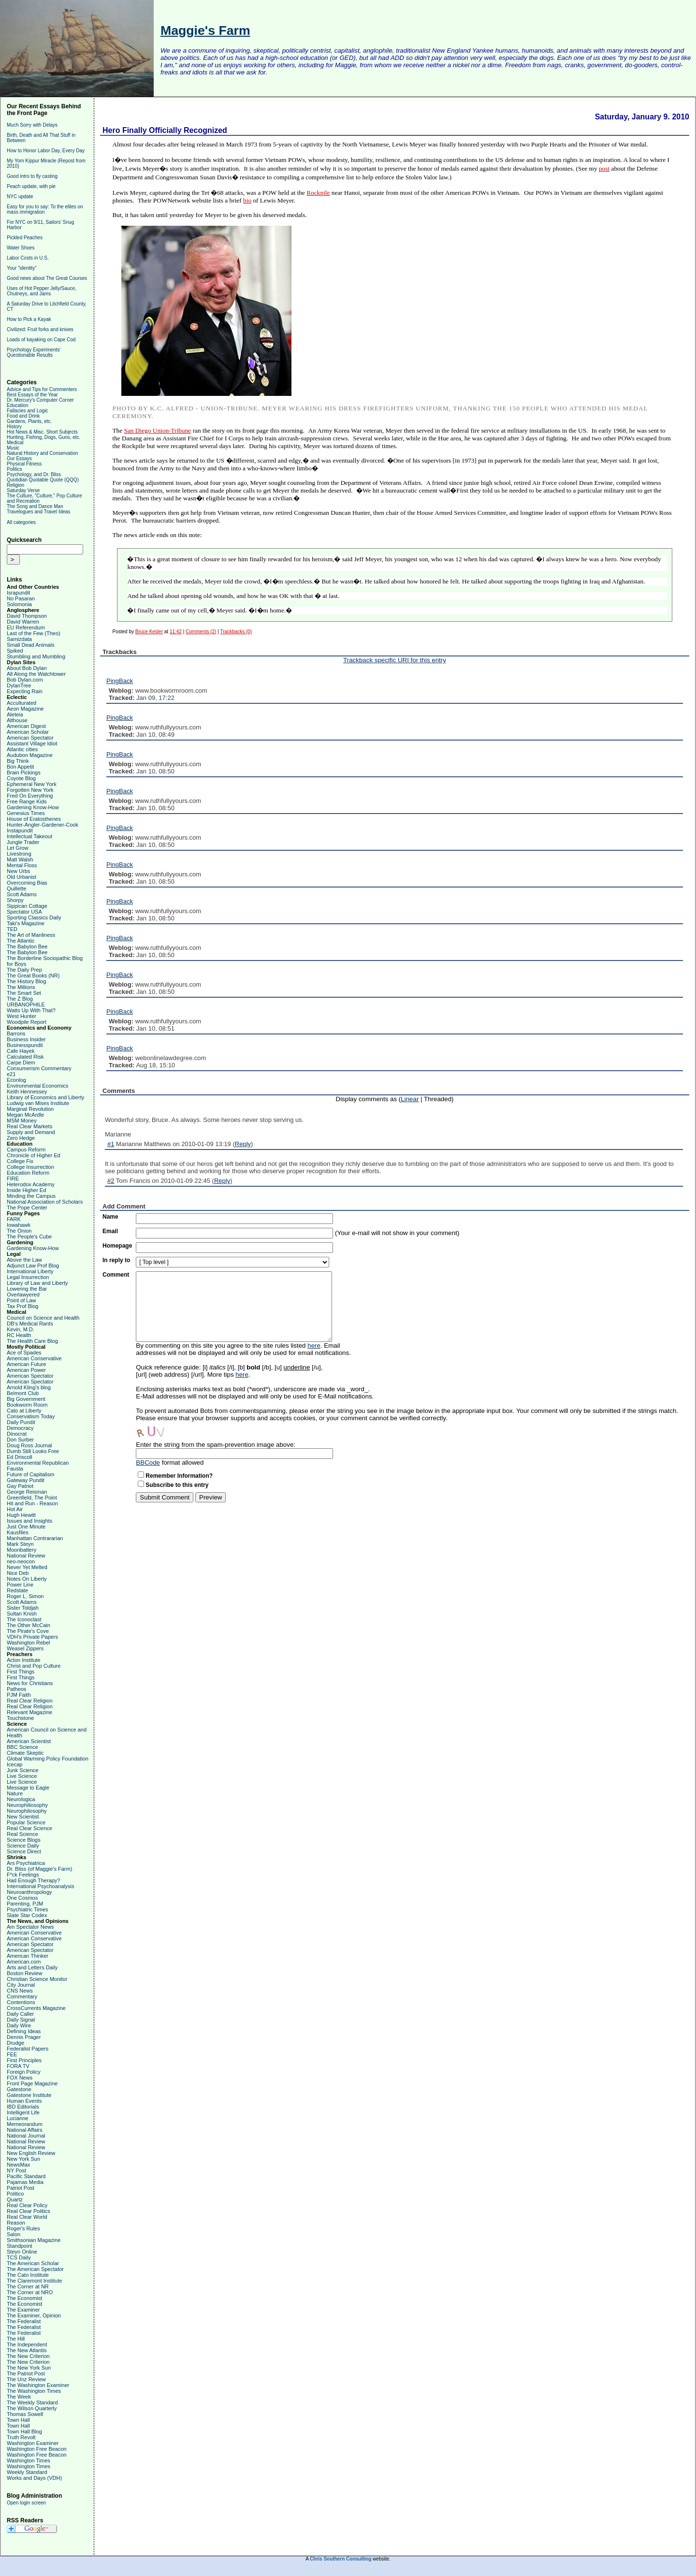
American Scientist (29, 1741)
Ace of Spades (24, 1352)
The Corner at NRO (30, 2292)
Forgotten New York (30, 790)
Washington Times (28, 2460)
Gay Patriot (20, 1486)
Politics (14, 469)
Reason (16, 2223)
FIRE (13, 1178)
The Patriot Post (26, 2373)
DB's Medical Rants (30, 1323)
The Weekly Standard (32, 2402)
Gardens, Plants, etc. (29, 421)
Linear (410, 1099)
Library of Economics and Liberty (45, 1097)
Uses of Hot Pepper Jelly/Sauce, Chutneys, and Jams (41, 291)
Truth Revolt (21, 2437)
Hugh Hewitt (21, 1515)
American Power (26, 1370)
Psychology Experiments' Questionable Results (33, 352)
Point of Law (21, 1300)
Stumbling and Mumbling (36, 656)
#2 (110, 1180)
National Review (26, 1555)
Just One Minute (26, 1526)
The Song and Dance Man (35, 506)
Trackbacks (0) (236, 631)
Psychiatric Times (27, 1909)
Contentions (21, 2002)
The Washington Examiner (38, 2385)
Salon (13, 2234)
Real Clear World (27, 2217)
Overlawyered (23, 1294)
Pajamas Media (25, 2182)
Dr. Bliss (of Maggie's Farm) (39, 1869)
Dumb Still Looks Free (33, 1451)
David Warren (23, 622)
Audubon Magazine (30, 755)
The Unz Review (26, 2379)
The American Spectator (35, 2269)
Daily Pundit (21, 1422)
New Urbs (18, 871)
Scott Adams (22, 894)
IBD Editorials (23, 2107)
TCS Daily (19, 2257)
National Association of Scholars (45, 1202)
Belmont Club (23, 1393)
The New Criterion (28, 2356)
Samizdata (19, 639)
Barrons (16, 1033)
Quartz (15, 2199)
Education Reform (28, 1173)
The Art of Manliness (31, 935)
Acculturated (21, 703)
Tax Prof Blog (22, 1306)
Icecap (14, 1764)
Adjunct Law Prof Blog (33, 1265)
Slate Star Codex (27, 1915)
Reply (243, 1144)
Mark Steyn (20, 1544)
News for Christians (30, 1683)
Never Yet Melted (27, 1567)
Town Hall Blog (24, 2431)
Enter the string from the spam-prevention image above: (215, 1444)
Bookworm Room (27, 1405)
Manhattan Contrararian (35, 1538)
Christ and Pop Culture (33, 1666)
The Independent (27, 2344)
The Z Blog (20, 999)
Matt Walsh (20, 859)
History (14, 426)
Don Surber (20, 1439)
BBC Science (22, 1747)
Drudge (15, 2043)
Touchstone (20, 1718)
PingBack (119, 680)
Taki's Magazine (25, 923)
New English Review (31, 2153)
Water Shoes (20, 247)
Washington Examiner (32, 2443)
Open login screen (26, 2502)
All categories (21, 522)
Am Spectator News (30, 1927)
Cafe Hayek (20, 1051)
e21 (11, 1074)
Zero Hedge (21, 1138)
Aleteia (15, 714)
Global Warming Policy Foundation (47, 1758)
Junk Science (22, 1770)
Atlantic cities (22, 749)
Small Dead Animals (30, 645)
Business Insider (26, 1039)
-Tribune (157, 430)
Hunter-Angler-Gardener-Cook (42, 825)
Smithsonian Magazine (33, 2240)
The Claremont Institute (34, 2281)
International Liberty (30, 1271)
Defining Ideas (24, 2031)
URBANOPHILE (26, 1004)
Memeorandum (25, 2124)
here (313, 1345)
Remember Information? (179, 1475)
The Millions (21, 987)
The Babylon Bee (27, 946)
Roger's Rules (23, 2228)
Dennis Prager (24, 2037)
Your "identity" (22, 268)
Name (110, 1216)
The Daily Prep (24, 970)
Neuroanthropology (29, 1892)
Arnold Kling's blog (29, 1387)
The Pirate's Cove (28, 1631)
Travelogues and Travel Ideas (38, 511)
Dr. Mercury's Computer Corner (40, 400)
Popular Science (26, 1822)
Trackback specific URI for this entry (394, 660)
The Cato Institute (28, 2275)
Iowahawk (18, 1225)
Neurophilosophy (27, 1811)
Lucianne (18, 2118)
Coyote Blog (21, 778)
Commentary (22, 1996)
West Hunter (21, 1016)
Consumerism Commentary (39, 1068)
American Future (26, 1364)
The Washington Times (34, 2391)
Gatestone (19, 2089)
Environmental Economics (37, 1086)
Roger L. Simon (25, 1596)
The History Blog (26, 981)
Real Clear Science (29, 1828)
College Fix (20, 1161)
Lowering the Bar (27, 1289)
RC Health (19, 1335)
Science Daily (23, 1845)
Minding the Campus (31, 1196)
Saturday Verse (23, 490)
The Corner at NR (28, 2286)
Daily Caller (20, 2014)
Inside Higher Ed (26, 1190)
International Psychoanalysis (40, 1886)
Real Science (22, 1834)
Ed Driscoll (19, 1457)
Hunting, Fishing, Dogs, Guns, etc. (43, 437)
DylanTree (19, 685)
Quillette (16, 888)
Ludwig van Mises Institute (38, 1103)
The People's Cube (29, 1236)
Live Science (22, 1776)
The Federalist (24, 2321)
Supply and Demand (31, 1132)
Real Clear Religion (30, 1700)
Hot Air (15, 1509)
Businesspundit (25, 1045)
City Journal (21, 1985)
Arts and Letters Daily (32, 1967)
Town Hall (18, 2420)
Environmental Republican (38, 1463)
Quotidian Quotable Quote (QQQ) (43, 479)
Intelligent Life (23, 2112)
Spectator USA (24, 912)
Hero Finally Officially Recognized (164, 130)
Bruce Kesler (149, 631)
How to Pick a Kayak (29, 319)
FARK (14, 1219)
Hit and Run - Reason (32, 1503)
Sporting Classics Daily (34, 917)
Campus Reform (26, 1149)
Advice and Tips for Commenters (42, 389)
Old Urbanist (21, 877)
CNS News (20, 1991)
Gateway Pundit (25, 1480)
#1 (110, 1144)
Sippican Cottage (27, 906)
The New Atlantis (27, 2350)
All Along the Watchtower (36, 674)
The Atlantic (20, 941)
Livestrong (19, 854)
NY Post (16, 2170)
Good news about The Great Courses (47, 278)
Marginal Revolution (30, 1109)
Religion (15, 485)
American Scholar (28, 732)
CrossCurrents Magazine (36, 2008)
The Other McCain (28, 1625)
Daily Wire (19, 2025)
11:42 (176, 631)
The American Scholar (33, 2263)
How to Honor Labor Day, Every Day (46, 150)
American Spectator (30, 738)
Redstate (17, 1590)
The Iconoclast (24, 1619)
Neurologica (21, 1799)
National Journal (26, 2136)
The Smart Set (24, 993)
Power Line (20, 1584)
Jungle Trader (23, 842)
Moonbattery (21, 1550)
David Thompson (27, 616)
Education (17, 405)
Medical (15, 442)
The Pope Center (27, 1207)
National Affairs (25, 2130)
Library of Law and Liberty (37, 1283)
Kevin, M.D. (20, 1329)
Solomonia (19, 604)
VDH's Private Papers (32, 1637)
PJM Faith (19, 1695)
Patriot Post (20, 2188)
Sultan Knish (22, 1613)
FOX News (19, 2078)
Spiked (15, 651)
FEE (12, 2054)
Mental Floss (22, 865)
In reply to (116, 1260)
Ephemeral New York (32, 784)
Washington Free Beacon (37, 2449)
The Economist (24, 2298)
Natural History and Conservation (42, 453)
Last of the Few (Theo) (33, 633)
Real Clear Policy (27, 2205)
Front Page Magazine (32, 2083)
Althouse (17, 720)
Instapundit (20, 830)
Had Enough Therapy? (33, 1880)
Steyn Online (22, 2252)
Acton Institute (24, 1660)
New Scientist (23, 1816)
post (604, 168)
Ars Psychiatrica (26, 1863)
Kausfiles (18, 1532)
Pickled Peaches (25, 237)
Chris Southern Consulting (340, 2558)
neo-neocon (21, 1561)
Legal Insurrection (28, 1277)
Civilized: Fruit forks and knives (40, 329)
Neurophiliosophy (27, 1805)
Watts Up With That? (31, 1010)
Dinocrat (17, 1434)
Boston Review (24, 1973)
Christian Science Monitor (37, 1979)
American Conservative (34, 1358)
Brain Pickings (24, 772)
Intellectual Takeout (29, 836)
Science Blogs (24, 1840)
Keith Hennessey (27, 1091)
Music (13, 448)
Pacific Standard (26, 2176)
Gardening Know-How (33, 807)
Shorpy (15, 900)
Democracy (20, 1428)
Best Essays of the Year (32, 394)
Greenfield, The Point (32, 1497)
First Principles (24, 2060)
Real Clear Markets (29, 1126)
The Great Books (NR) (33, 975)
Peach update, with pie (31, 186)
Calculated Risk (25, 1057)
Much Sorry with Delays (32, 125)
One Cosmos (22, 1898)
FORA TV (18, 2066)
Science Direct (24, 1851)
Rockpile (318, 192)
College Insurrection (30, 1167)
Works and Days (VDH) (34, 2478)
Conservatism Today (31, 1416)
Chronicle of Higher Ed (33, 1155)
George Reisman (27, 1492)
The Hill (16, 2339)
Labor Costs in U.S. (28, 258)
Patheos (16, 1689)
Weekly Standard (27, 2472)
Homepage (117, 1245)
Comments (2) (201, 631)
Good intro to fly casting (32, 176)
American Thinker (27, 1956)
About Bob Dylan (27, 668)
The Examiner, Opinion (34, 2315)
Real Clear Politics (28, 2211)
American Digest (26, 726)
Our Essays (19, 458)
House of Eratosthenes (34, 819)
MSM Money (22, 1120)
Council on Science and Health (43, 1318)
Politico (15, 2194)
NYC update (20, 196)
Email (110, 1231)
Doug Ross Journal (29, 1445)
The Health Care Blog (32, 1341)
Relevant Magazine (29, 1712)
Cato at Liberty (24, 1410)
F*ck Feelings (23, 1874)
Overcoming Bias (27, 883)
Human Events (24, 2101)
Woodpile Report (26, 1022)
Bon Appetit (20, 767)
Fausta (15, 1468)
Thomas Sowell (25, 2414)
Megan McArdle (25, 1115)
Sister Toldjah (23, 1608)
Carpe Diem (21, 1062)
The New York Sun (29, 2368)
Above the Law (24, 1260)
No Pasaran (21, 598)
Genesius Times (26, 813)
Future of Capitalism (30, 1474)
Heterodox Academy (31, 1184)
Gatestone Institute (29, 2095)
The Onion (19, 1231)
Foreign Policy (24, 2072)
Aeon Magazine (25, 709)
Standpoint (19, 2246)
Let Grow (18, 848)
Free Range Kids (27, 801)
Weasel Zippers (25, 1648)
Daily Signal (21, 2020)
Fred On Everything (30, 796)
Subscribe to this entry (176, 1485)
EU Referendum (26, 627)
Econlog (16, 1080)
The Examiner (23, 2310)
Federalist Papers (27, 2049)
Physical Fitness (24, 463)
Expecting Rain (25, 691)
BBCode (148, 1462)
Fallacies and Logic (27, 410)
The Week (19, 2397)
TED (12, 929)
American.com (24, 1962)
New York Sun (23, 2159)
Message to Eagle (28, 1787)
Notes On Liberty (27, 1579)
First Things (20, 1671)
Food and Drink (23, 416)
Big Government (26, 1399)
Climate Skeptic (25, 1753)
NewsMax (18, 2165)
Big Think (18, 761)
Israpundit (18, 593)
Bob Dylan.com (25, 680)
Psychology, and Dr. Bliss (34, 474)
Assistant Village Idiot (32, 743)
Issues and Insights (29, 1521)
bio (247, 200)
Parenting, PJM (25, 1904)
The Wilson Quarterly (32, 2408)
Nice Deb (18, 1573)
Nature (15, 1793)
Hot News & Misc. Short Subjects (42, 432)
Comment (115, 1274)
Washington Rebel (28, 1642)
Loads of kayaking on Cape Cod (41, 339)
